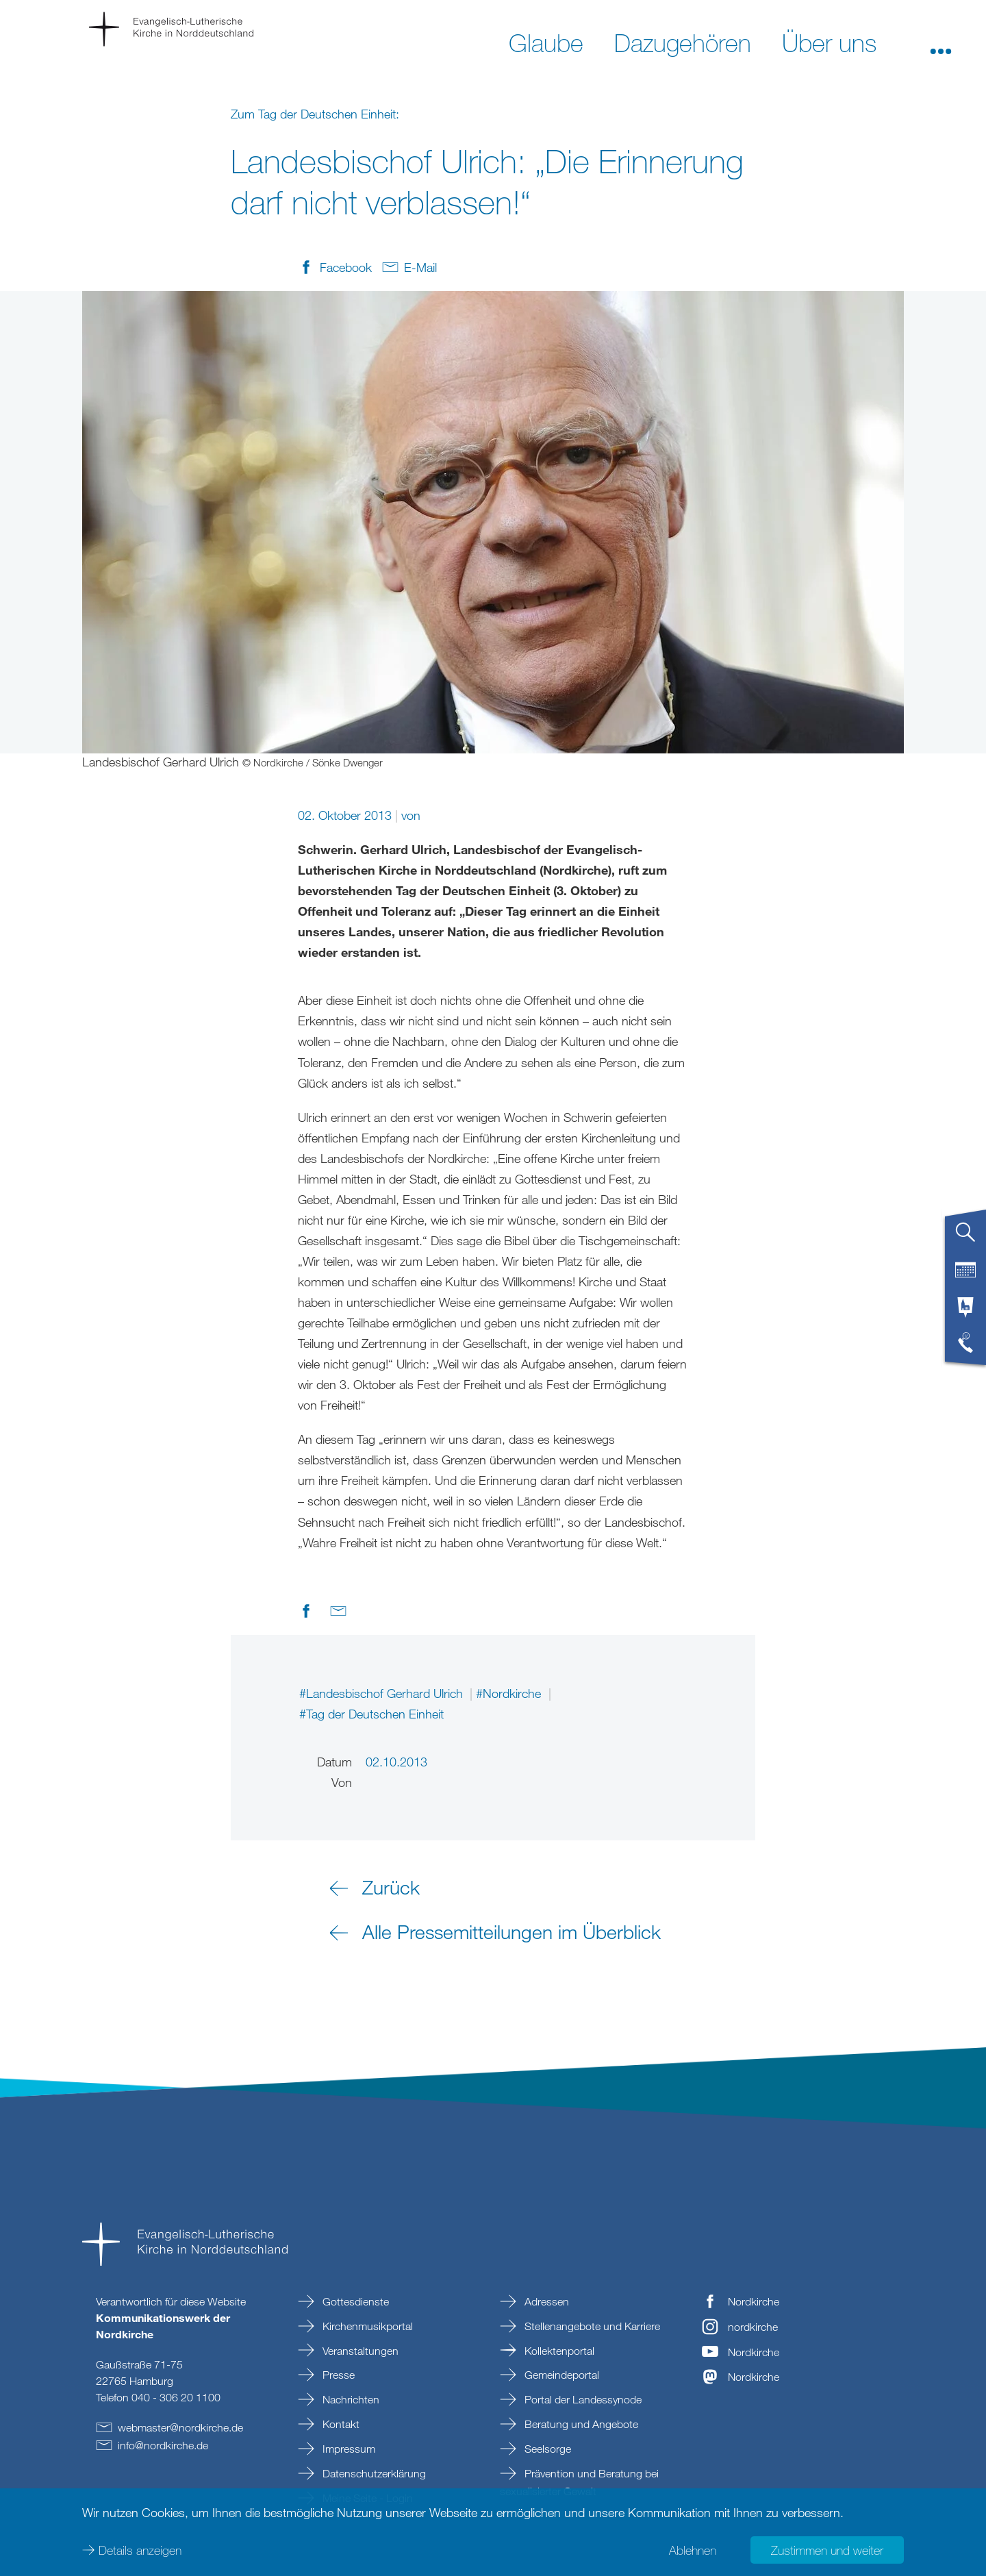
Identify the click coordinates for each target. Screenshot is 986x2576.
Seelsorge (546, 2448)
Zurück (391, 1887)
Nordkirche (753, 2301)
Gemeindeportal (560, 2374)
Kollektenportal (558, 2350)
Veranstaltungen (359, 2350)
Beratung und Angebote (580, 2424)
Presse (337, 2374)
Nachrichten (349, 2399)
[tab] (965, 1237)
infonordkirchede (163, 2445)
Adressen (545, 2301)
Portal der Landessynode (582, 2399)
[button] (941, 41)
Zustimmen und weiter (827, 2548)
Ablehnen (692, 2548)
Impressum (347, 2448)
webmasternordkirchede (180, 2427)
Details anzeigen (140, 2548)
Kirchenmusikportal (366, 2326)
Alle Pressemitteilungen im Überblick (511, 1931)
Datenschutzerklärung (373, 2473)
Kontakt (339, 2424)
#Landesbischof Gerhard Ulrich (382, 1693)
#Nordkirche (510, 1693)
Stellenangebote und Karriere (591, 2326)
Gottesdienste (354, 2301)
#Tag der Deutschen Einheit (371, 1713)
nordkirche (753, 2327)
